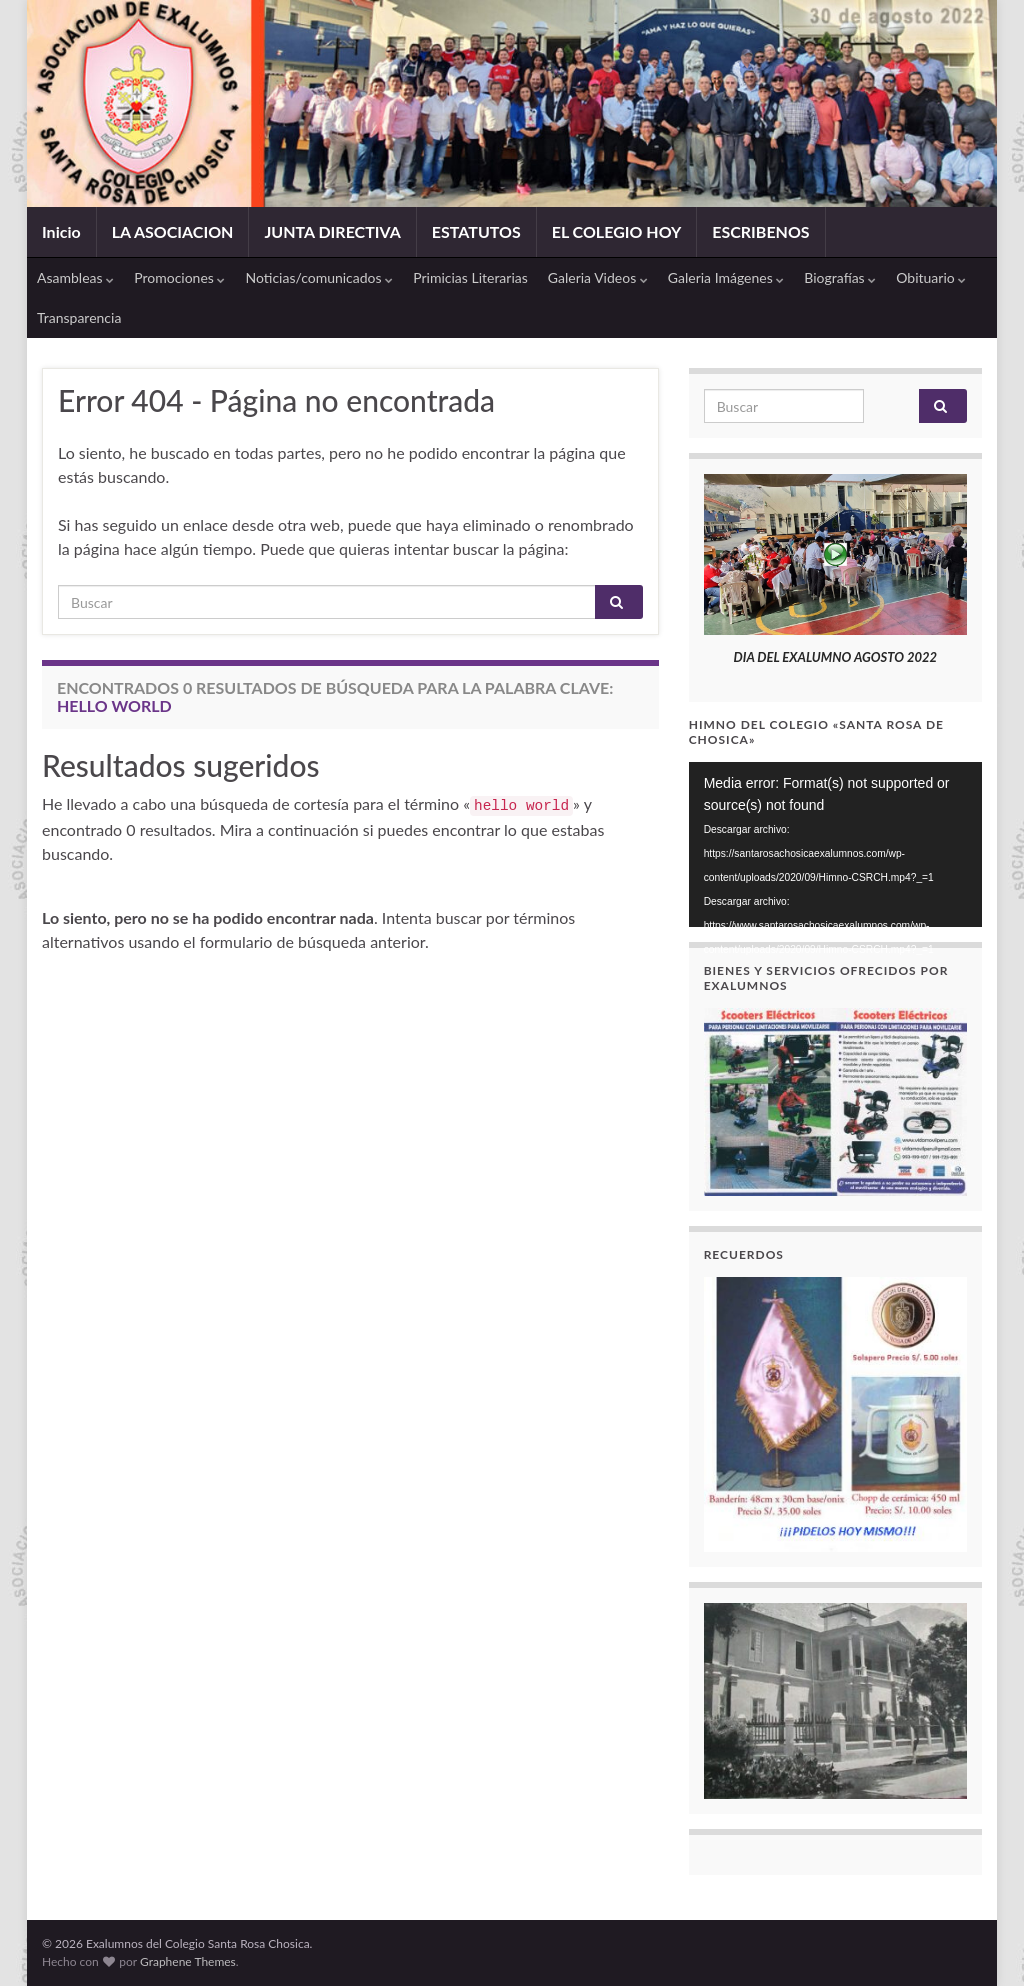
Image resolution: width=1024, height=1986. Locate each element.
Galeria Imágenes (726, 277)
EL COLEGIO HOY (617, 231)
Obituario (931, 277)
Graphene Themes (188, 1961)
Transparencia (79, 317)
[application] (835, 844)
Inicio (61, 231)
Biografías (840, 277)
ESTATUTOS (476, 231)
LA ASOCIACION (173, 231)
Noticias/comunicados (319, 277)
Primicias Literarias (470, 277)
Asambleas (75, 277)
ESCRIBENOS (760, 231)
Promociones (179, 277)
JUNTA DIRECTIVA (332, 231)
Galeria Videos (598, 277)
